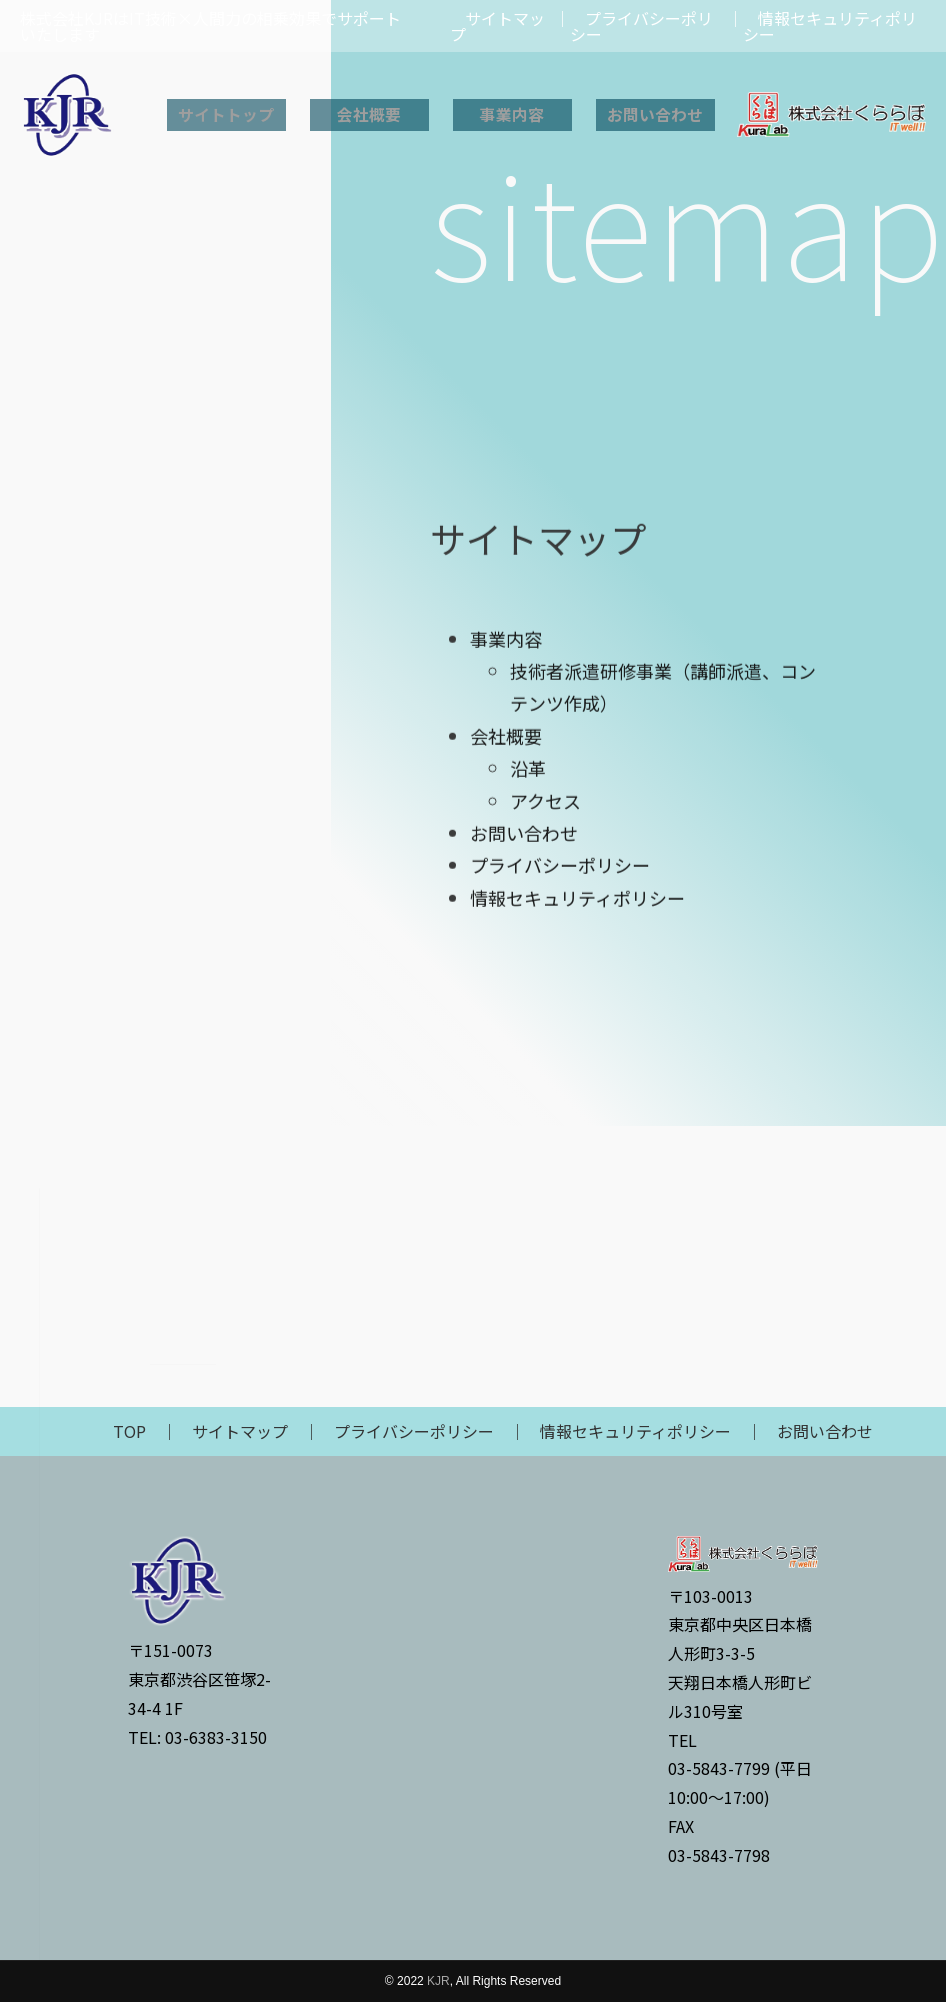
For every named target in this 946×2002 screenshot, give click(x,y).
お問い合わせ (655, 115)
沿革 (528, 1040)
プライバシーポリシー (560, 1137)
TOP (129, 1431)
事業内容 (512, 115)
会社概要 (369, 115)
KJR (438, 1981)
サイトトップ (226, 115)
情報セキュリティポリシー (577, 1170)
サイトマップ (240, 1431)
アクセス (545, 1073)
